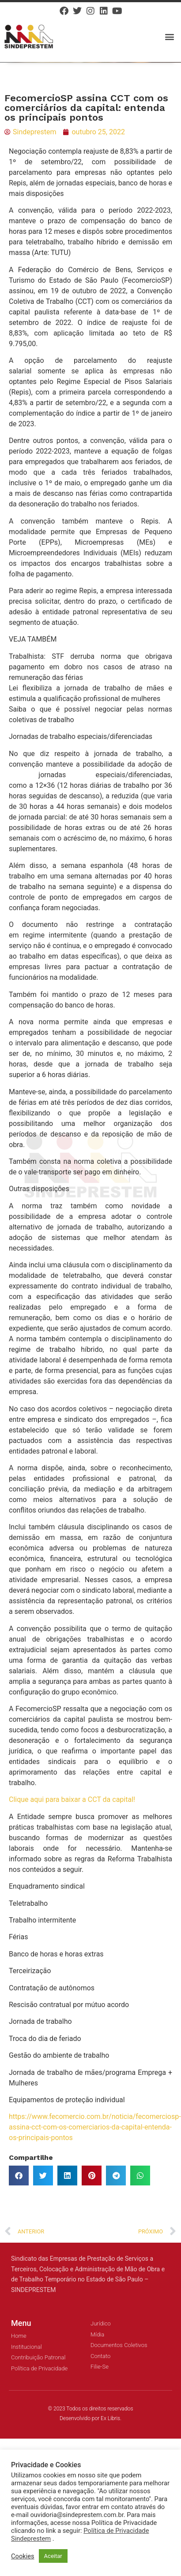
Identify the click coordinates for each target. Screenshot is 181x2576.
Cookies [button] (22, 2556)
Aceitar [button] (53, 2556)
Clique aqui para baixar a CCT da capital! (72, 1799)
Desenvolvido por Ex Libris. (90, 2418)
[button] (169, 36)
